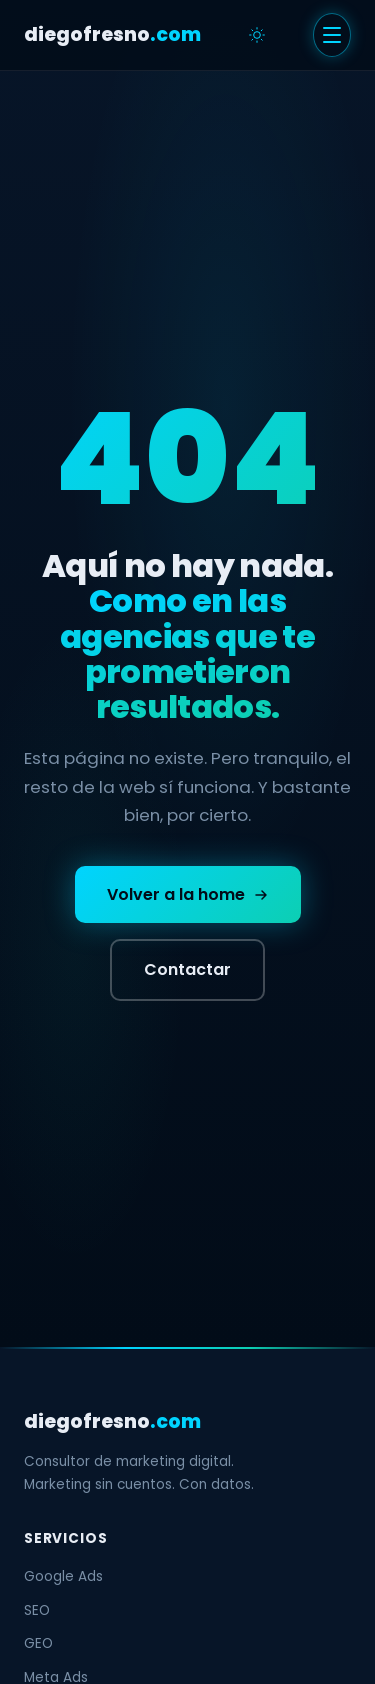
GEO (38, 1643)
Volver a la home (188, 894)
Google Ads (63, 1576)
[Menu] (332, 35)
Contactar (187, 969)
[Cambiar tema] (257, 35)
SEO (37, 1610)
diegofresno (112, 34)
